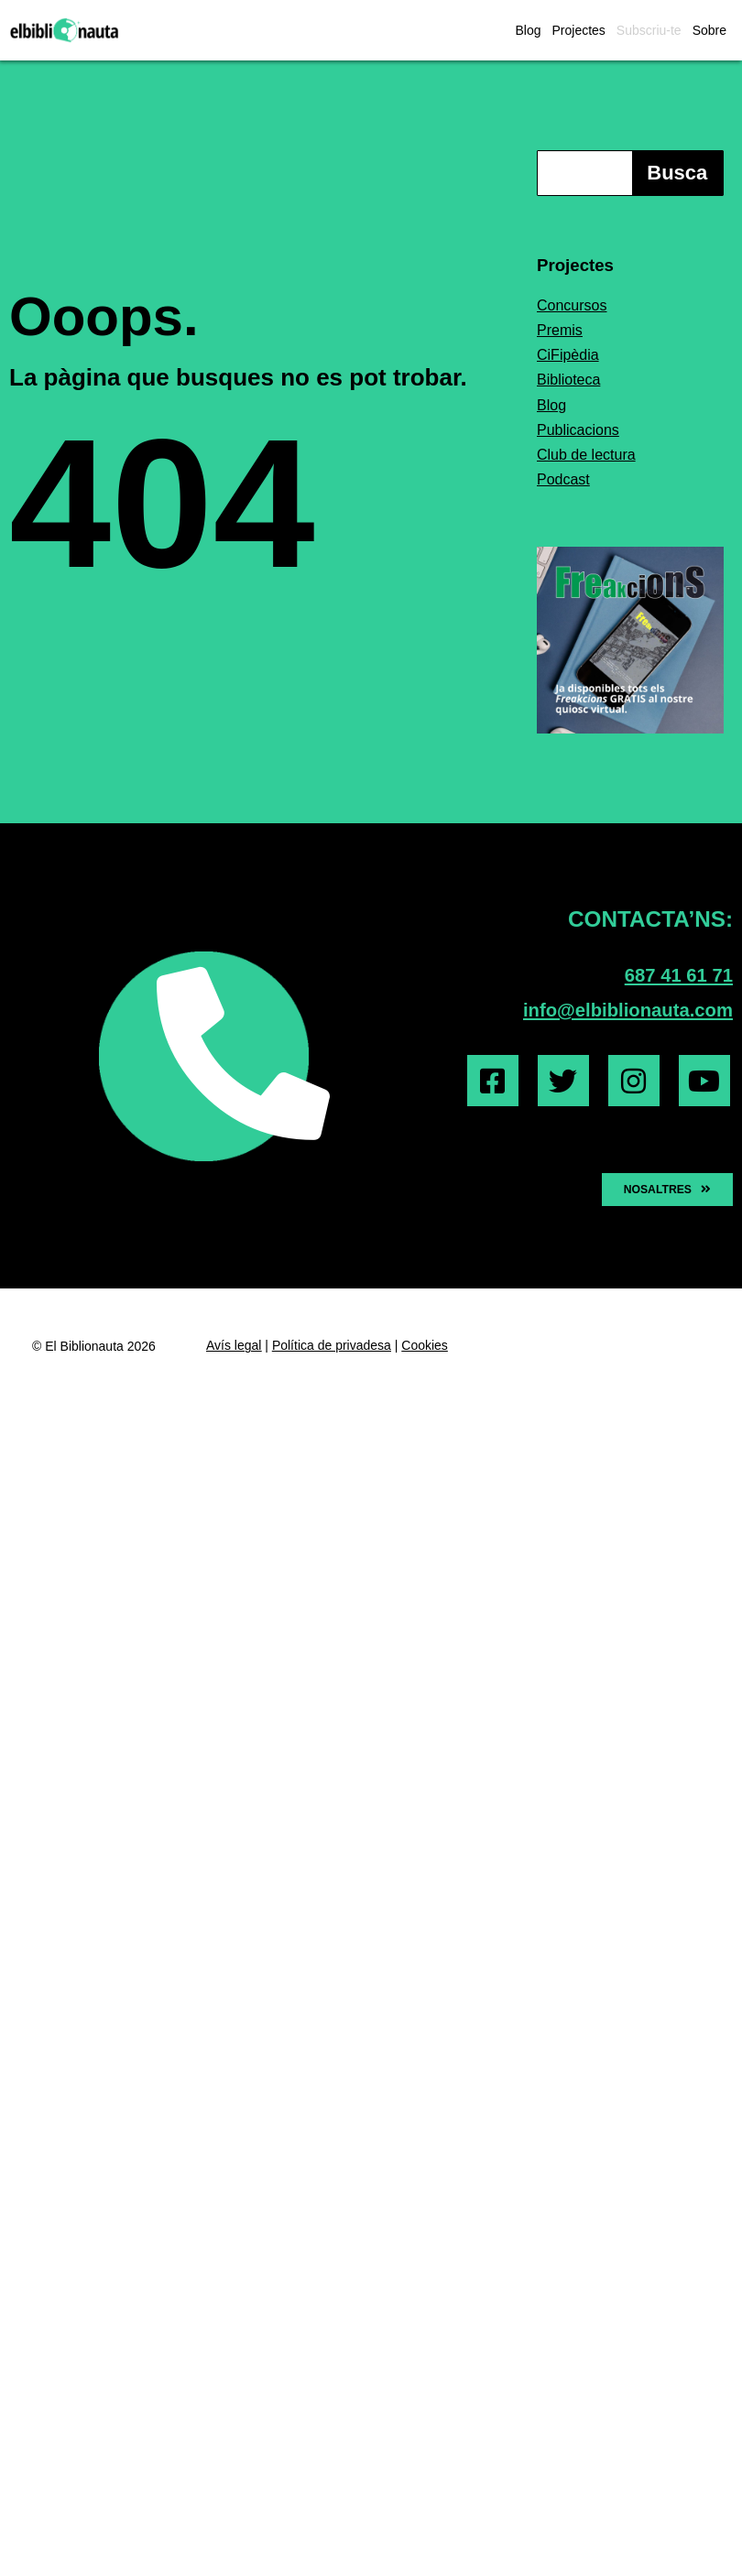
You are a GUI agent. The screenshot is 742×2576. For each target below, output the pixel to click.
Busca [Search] (677, 172)
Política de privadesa (331, 1345)
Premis (560, 330)
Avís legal (233, 1345)
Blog (527, 30)
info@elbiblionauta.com (628, 1010)
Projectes (578, 30)
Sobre (709, 30)
